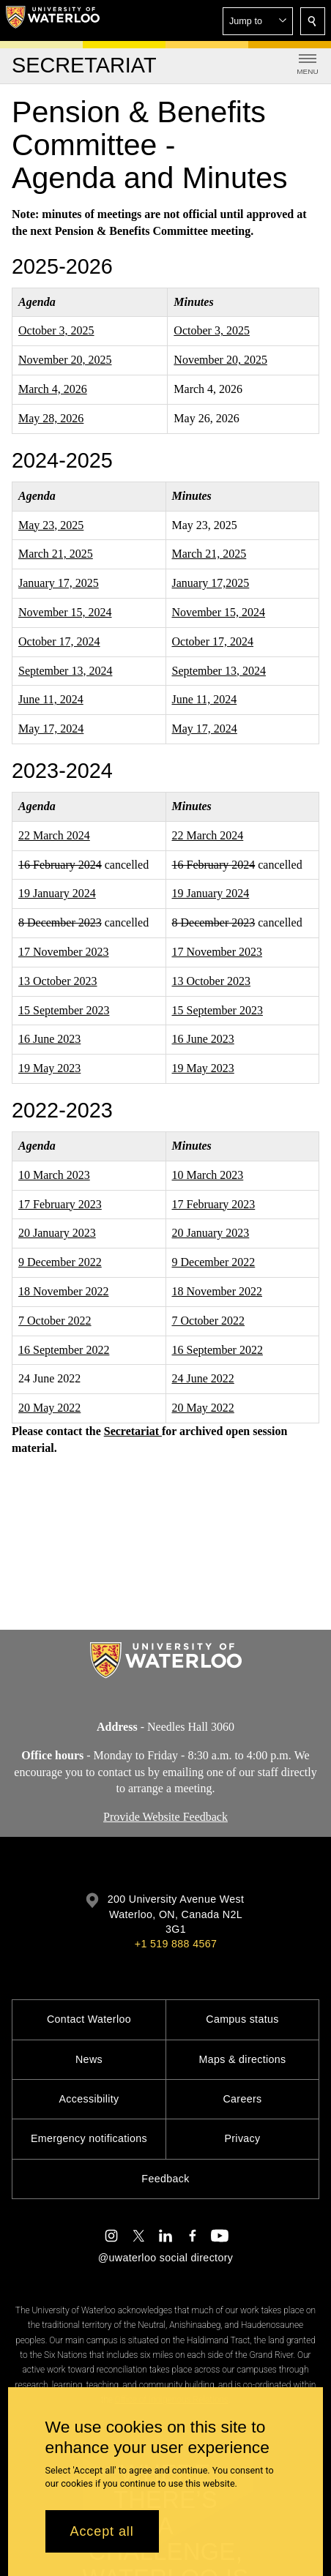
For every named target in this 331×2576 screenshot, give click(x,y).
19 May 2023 (49, 1068)
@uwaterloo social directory (165, 2258)
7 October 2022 (55, 1320)
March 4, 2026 (52, 389)
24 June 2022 (203, 1379)
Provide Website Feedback (165, 1817)
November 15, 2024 (65, 612)
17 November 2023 (63, 952)
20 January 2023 (57, 1233)
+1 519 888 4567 (176, 1944)
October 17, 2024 (59, 641)
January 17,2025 (211, 583)
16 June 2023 (49, 1039)
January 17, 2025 (58, 583)
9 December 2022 (60, 1262)
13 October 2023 (57, 981)
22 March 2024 (54, 835)
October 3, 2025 (56, 331)
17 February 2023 (60, 1204)
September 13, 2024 (65, 670)
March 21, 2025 (55, 554)
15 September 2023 (63, 1010)
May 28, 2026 (50, 418)
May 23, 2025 (50, 525)
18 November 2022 (63, 1291)
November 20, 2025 (65, 359)
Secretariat (133, 1431)
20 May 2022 (49, 1407)
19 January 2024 (57, 894)
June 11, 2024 (50, 699)
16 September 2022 (63, 1350)
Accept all (102, 2531)
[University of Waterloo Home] (53, 20)
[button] (257, 21)
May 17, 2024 (50, 728)
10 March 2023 (54, 1175)
